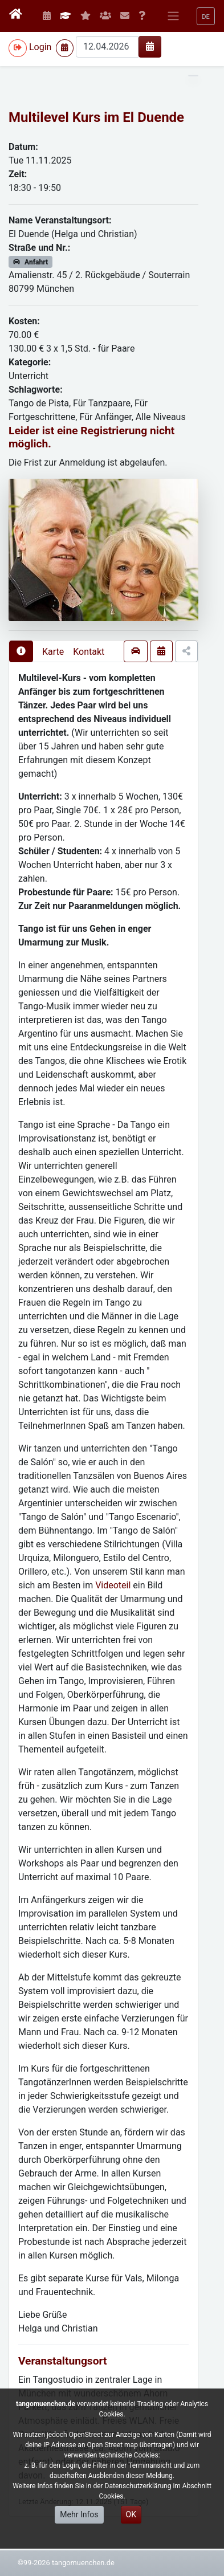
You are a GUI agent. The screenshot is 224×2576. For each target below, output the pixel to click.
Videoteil (114, 1585)
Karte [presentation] (53, 651)
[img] (150, 46)
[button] (206, 16)
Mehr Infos (79, 2514)
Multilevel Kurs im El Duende (96, 117)
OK (131, 2514)
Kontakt (88, 651)
